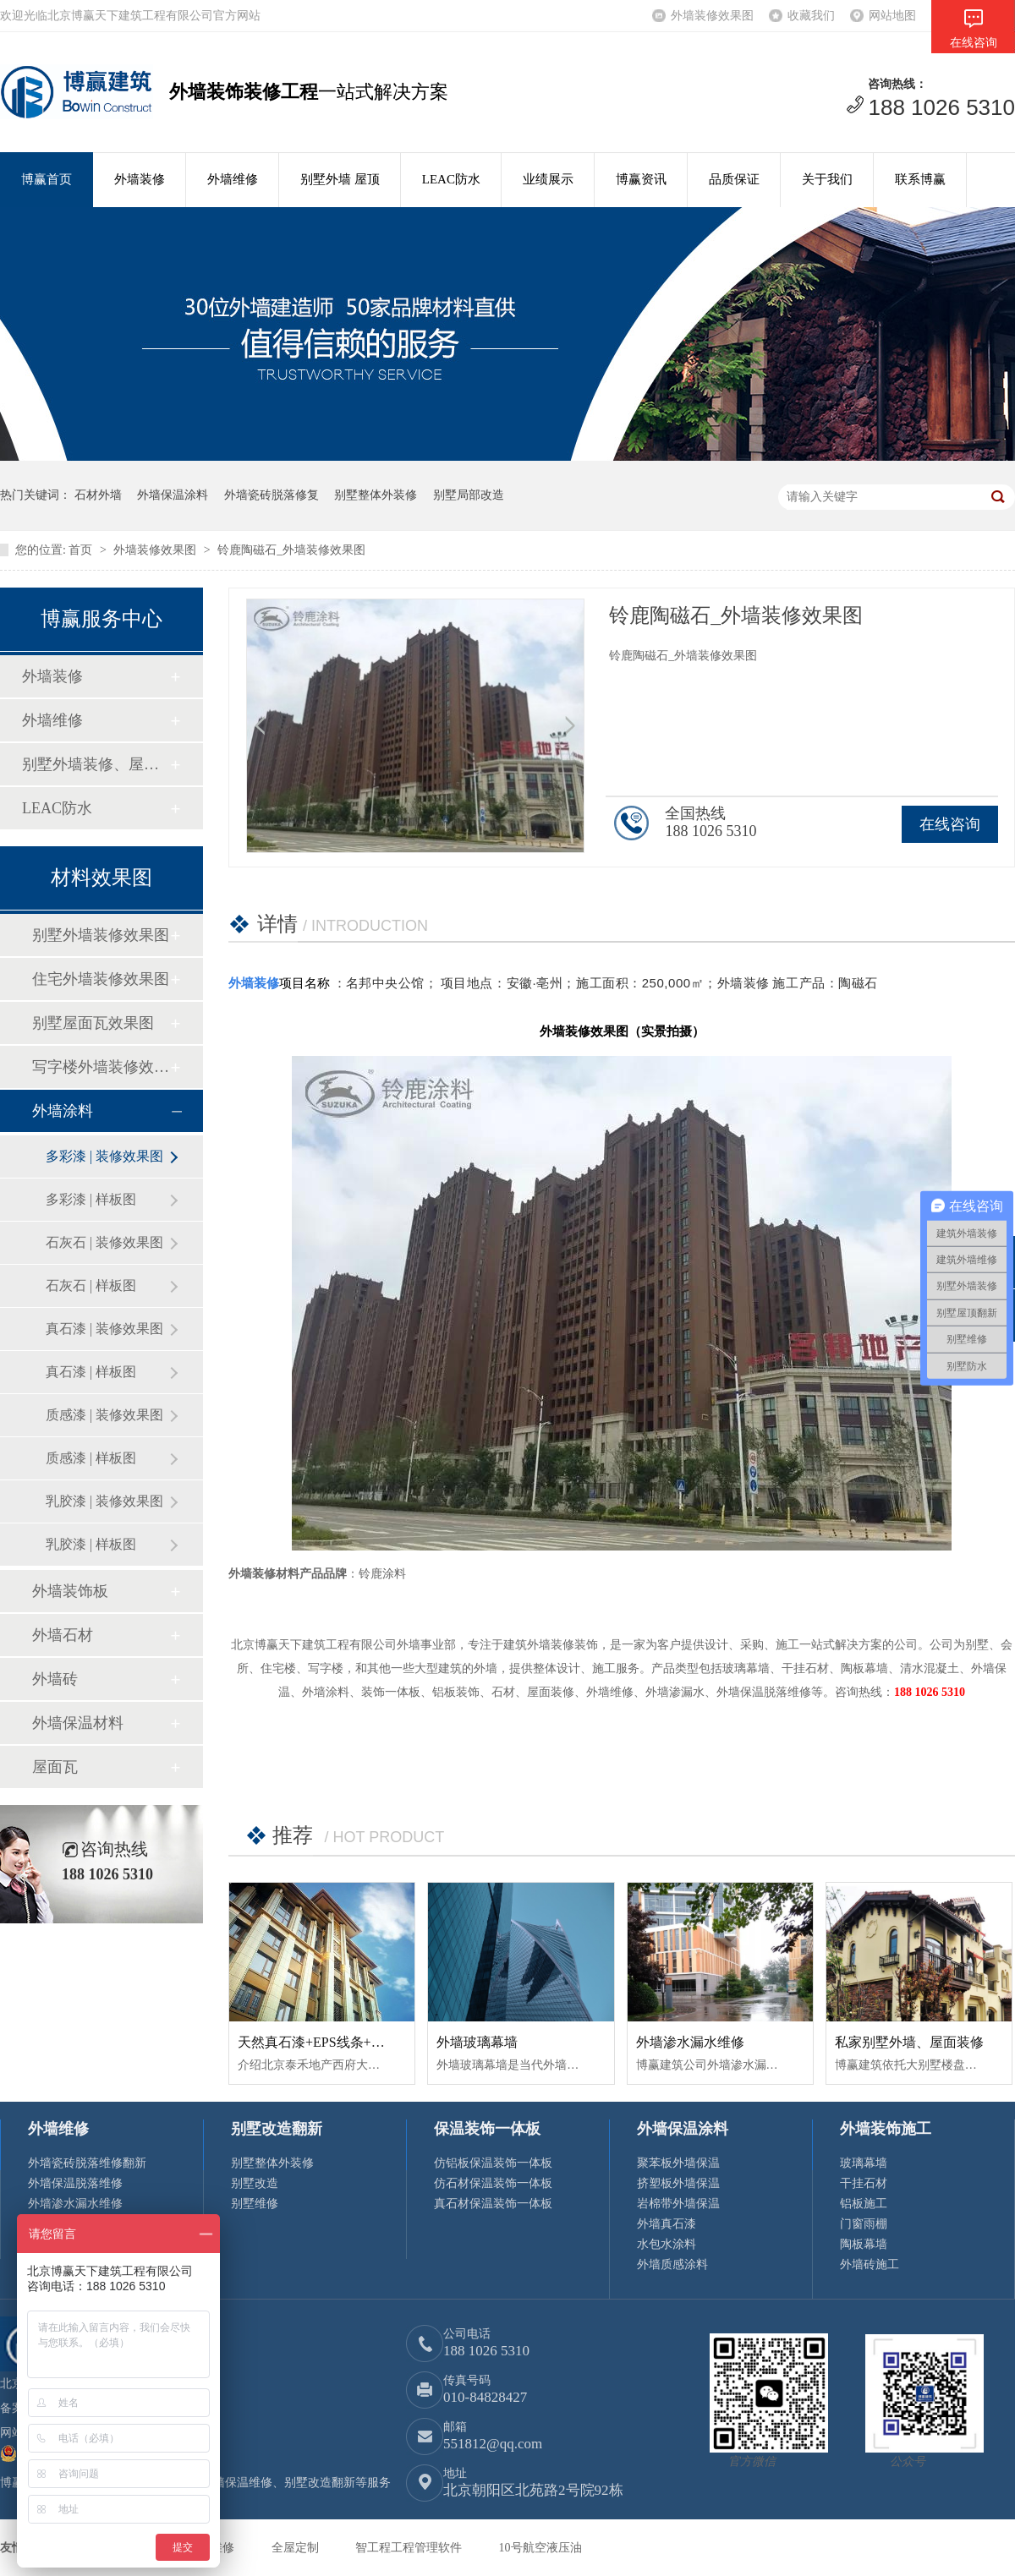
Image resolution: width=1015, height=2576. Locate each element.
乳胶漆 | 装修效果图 (104, 1501)
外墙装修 (139, 179)
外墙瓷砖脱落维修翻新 (87, 2163)
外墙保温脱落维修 (75, 2183)
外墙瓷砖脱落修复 (271, 495)
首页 (82, 550)
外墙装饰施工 (885, 2128)
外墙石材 (62, 1635)
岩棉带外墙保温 (678, 2203)
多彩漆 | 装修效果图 (104, 1156)
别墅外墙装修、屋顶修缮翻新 (95, 764)
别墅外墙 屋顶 (340, 179)
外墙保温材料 (77, 1723)
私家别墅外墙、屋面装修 (909, 2042)
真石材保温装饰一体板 (493, 2203)
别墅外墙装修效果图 (100, 935)
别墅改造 (254, 2183)
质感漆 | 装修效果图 (104, 1415)
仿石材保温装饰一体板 (493, 2183)
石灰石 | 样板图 (91, 1285)
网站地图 (892, 15)
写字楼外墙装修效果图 (100, 1066)
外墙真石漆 (666, 2224)
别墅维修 (254, 2203)
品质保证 (734, 179)
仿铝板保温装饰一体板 (493, 2163)
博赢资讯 (641, 179)
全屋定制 (297, 2547)
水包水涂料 (666, 2244)
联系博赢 (920, 179)
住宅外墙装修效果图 (100, 979)
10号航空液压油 (540, 2547)
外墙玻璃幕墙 (477, 2042)
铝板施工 (863, 2203)
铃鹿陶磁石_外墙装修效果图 (291, 550)
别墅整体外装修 (375, 495)
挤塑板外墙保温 (678, 2183)
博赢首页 (46, 179)
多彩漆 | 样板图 (91, 1199)
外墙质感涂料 (672, 2264)
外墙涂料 (62, 1110)
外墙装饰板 (70, 1591)
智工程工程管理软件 (410, 2547)
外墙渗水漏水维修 (690, 2042)
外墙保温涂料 (172, 495)
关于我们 (827, 179)
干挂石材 (863, 2183)
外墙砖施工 (869, 2264)
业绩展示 (548, 179)
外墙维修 (232, 179)
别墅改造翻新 (276, 2128)
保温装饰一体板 (487, 2128)
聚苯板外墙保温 (678, 2163)
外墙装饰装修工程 (243, 91)
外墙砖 (55, 1679)
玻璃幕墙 (863, 2163)
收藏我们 (811, 15)
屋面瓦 (55, 1766)
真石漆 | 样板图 (91, 1372)
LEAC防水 (451, 179)
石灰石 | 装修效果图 (104, 1242)
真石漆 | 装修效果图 (104, 1328)
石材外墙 (98, 495)
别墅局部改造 (468, 495)
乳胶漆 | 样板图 (91, 1544)
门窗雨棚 (863, 2224)
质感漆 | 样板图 (91, 1458)
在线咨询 (949, 824)
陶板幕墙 (863, 2244)
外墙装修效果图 (712, 15)
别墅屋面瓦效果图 (93, 1023)
